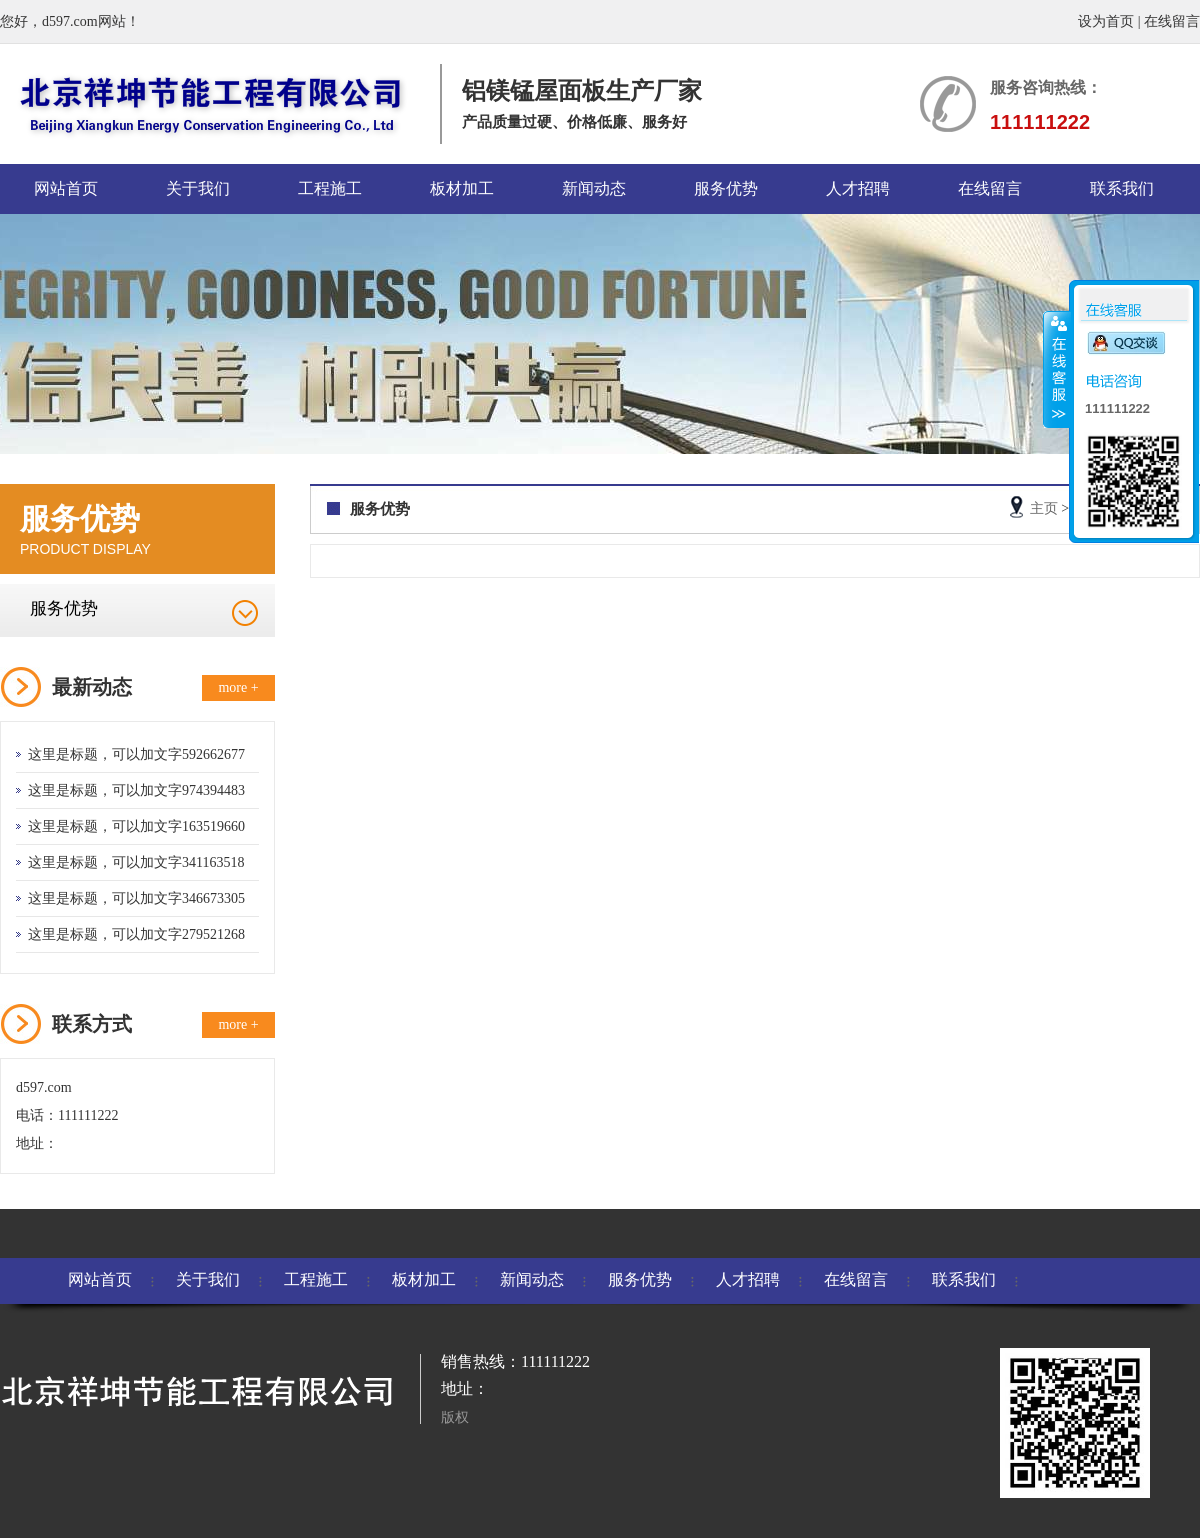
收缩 (1057, 369)
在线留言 (1172, 21)
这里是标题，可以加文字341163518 (136, 862)
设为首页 (1106, 21)
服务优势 (726, 188)
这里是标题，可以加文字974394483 (136, 790)
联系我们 (1122, 188)
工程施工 (330, 188)
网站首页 (66, 188)
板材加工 (462, 188)
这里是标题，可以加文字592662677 (136, 754)
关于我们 (198, 188)
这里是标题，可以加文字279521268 (136, 934)
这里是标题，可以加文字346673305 (136, 898)
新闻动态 (594, 188)
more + (238, 687)
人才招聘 (858, 188)
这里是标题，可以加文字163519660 (136, 826)
